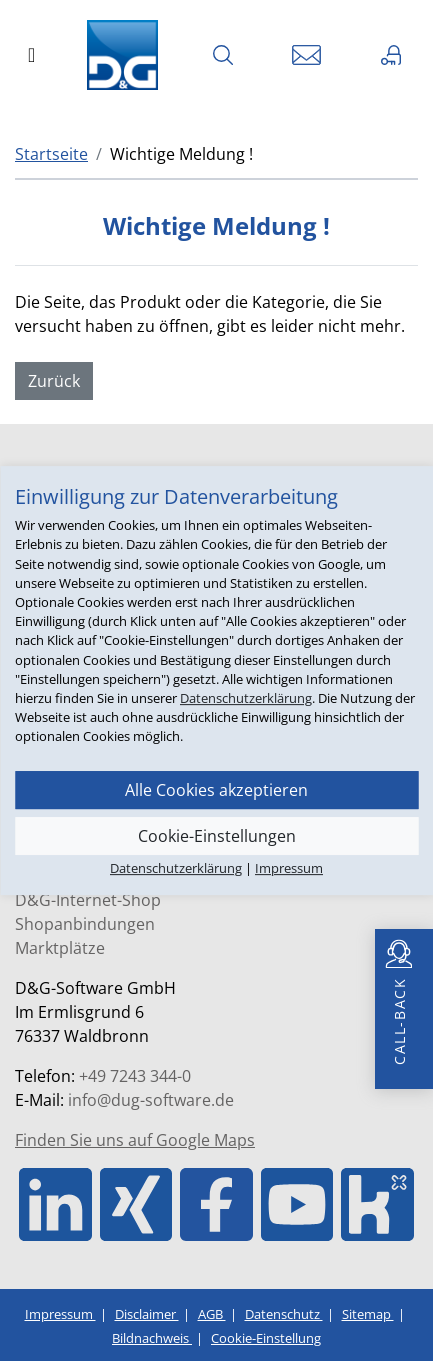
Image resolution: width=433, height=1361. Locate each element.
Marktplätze (60, 948)
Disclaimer (147, 1314)
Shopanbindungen (85, 924)
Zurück (54, 381)
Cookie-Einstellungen (217, 836)
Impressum (60, 1314)
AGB (212, 1314)
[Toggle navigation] (31, 55)
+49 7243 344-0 (135, 1076)
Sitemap (368, 1314)
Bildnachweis (152, 1338)
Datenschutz (284, 1314)
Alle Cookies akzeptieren (216, 790)
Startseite (51, 154)
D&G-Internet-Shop (88, 900)
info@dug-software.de (151, 1100)
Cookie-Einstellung (266, 1338)
